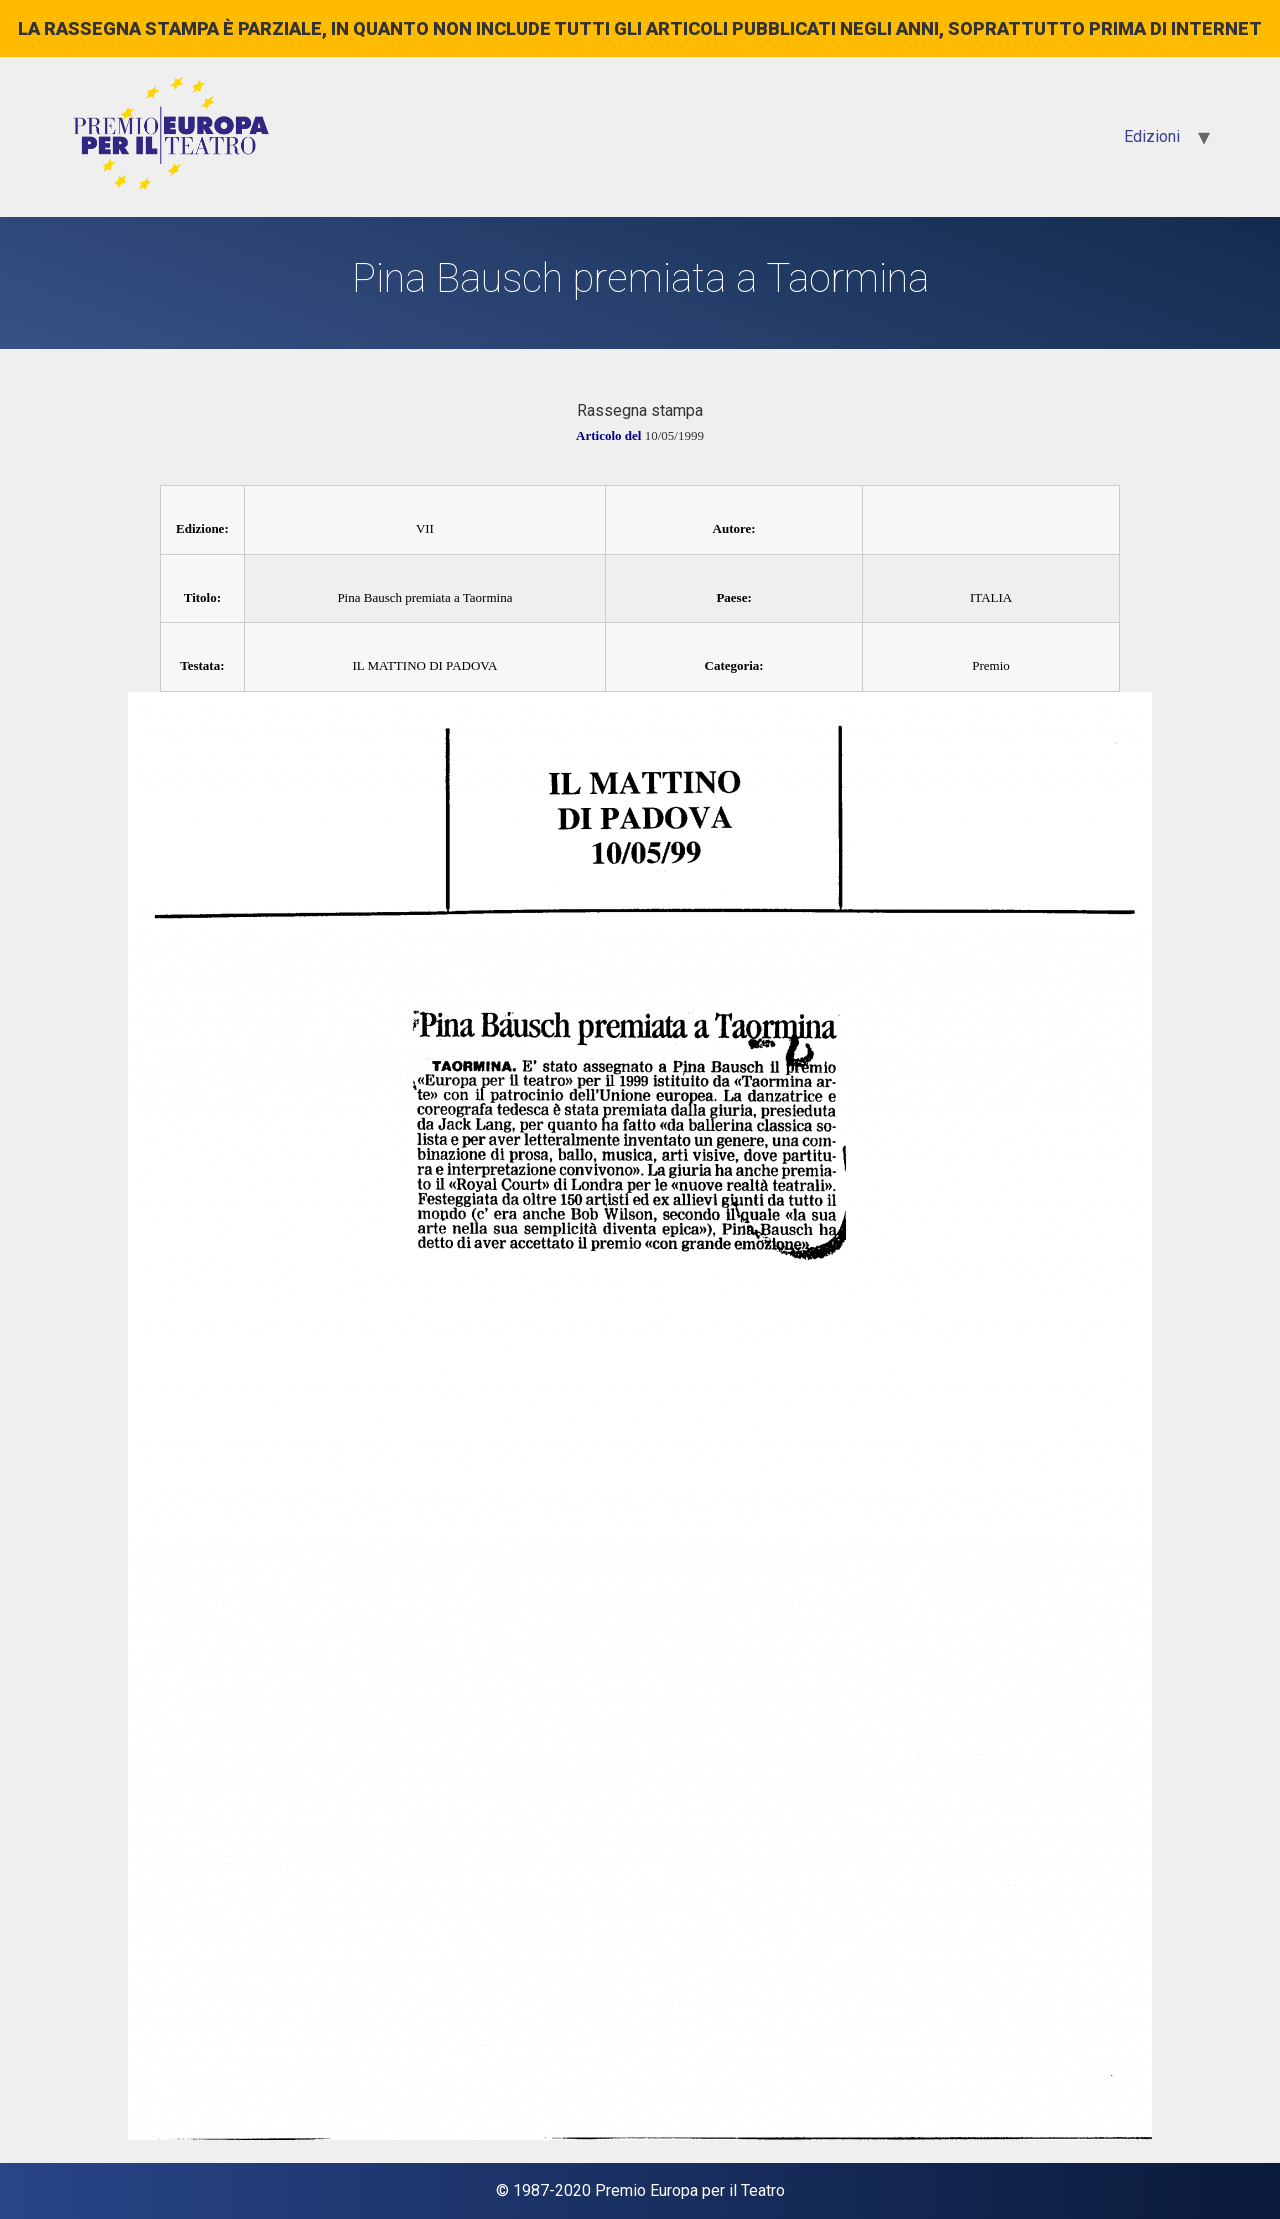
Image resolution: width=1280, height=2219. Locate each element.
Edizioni (1152, 136)
